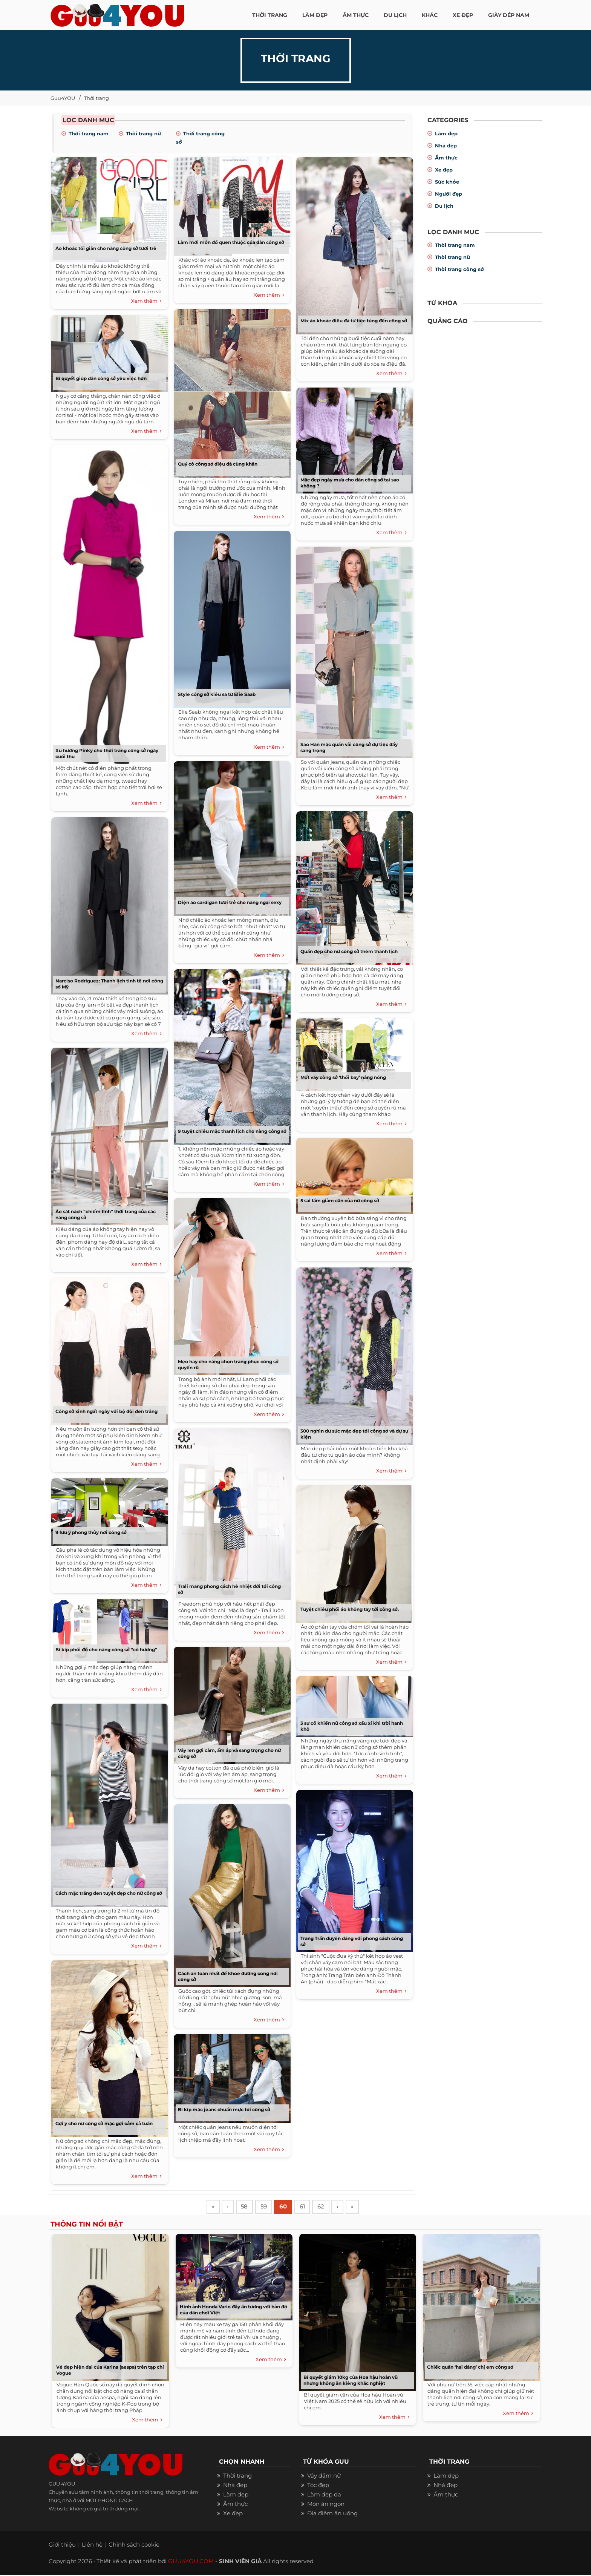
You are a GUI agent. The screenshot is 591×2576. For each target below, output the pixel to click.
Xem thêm (146, 301)
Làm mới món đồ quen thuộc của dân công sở (231, 242)
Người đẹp (448, 194)
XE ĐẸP (463, 15)
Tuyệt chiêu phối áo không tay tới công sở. (349, 1609)
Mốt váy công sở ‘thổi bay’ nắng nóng (343, 1077)
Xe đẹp (444, 170)
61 (307, 2207)
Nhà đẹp (446, 146)
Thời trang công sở (459, 269)
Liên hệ (92, 2545)
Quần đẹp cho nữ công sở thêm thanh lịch (349, 951)
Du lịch (444, 206)
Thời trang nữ (143, 133)
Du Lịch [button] (395, 15)
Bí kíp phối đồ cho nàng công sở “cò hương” (106, 1649)
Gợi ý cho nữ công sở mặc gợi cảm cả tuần (104, 2123)
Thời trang (96, 98)
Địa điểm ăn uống (332, 2514)
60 (287, 2207)
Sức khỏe (447, 182)
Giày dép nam (508, 15)
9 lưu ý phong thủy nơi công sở (91, 1532)
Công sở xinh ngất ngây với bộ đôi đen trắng (106, 1411)
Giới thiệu (62, 2545)
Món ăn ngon (325, 2505)
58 (246, 2207)
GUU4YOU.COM (191, 2562)
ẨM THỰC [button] (356, 15)
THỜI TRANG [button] (269, 15)
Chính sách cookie (134, 2545)
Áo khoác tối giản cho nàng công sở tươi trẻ (105, 248)
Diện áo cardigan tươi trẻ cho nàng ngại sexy (230, 902)
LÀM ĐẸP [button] (315, 15)
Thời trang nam (89, 133)
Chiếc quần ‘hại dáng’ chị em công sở (470, 2368)
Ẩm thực (446, 158)
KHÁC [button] (430, 15)
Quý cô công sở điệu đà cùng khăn (217, 464)
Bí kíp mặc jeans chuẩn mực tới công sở (224, 2109)
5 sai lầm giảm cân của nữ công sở (339, 1200)
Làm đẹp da (324, 2495)
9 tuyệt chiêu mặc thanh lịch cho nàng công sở (232, 1131)
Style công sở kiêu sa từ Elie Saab (217, 694)
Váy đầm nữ (324, 2476)
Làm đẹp (446, 133)
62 (327, 2207)
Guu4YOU (63, 98)
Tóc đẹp (318, 2486)
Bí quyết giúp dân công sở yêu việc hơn (101, 378)
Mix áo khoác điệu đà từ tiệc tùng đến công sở (353, 320)
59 (267, 2207)
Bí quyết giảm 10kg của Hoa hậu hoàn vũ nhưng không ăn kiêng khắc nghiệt (350, 2381)
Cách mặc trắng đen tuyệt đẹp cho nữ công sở (108, 1893)
